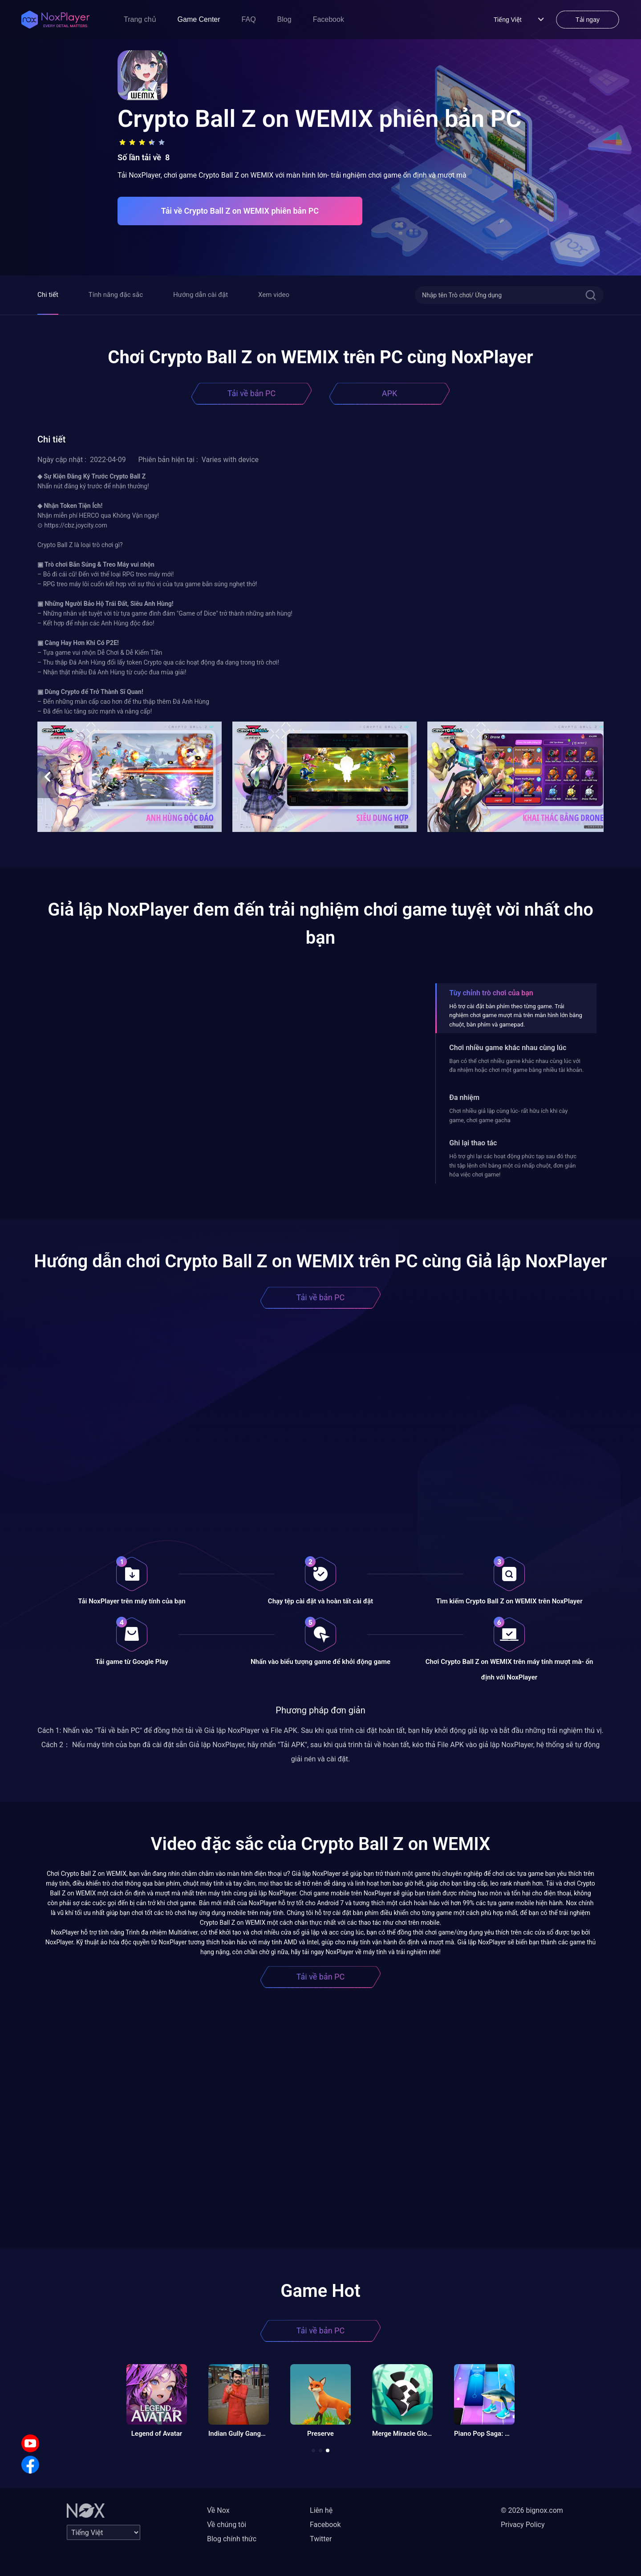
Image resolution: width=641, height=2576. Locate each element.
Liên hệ (321, 2510)
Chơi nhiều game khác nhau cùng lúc (507, 1047)
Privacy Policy (523, 2524)
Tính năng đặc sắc (116, 295)
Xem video (273, 295)
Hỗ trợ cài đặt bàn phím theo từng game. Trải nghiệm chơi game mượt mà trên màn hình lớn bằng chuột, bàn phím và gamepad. (515, 1015)
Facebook (328, 19)
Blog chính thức (231, 2539)
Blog (284, 19)
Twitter (321, 2539)
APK (389, 393)
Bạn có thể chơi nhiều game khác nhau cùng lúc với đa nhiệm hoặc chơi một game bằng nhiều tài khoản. (516, 1065)
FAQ (249, 19)
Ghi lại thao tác (473, 1143)
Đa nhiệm (464, 1097)
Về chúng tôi (226, 2524)
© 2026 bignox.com (532, 2510)
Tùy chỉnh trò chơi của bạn (491, 993)
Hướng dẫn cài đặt (200, 295)
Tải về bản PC (251, 393)
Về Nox (218, 2510)
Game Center (199, 19)
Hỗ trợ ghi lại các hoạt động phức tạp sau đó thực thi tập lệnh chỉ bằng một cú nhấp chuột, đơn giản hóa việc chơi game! (512, 1165)
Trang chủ (140, 19)
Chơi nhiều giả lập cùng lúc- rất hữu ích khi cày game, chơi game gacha (508, 1115)
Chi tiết (47, 295)
